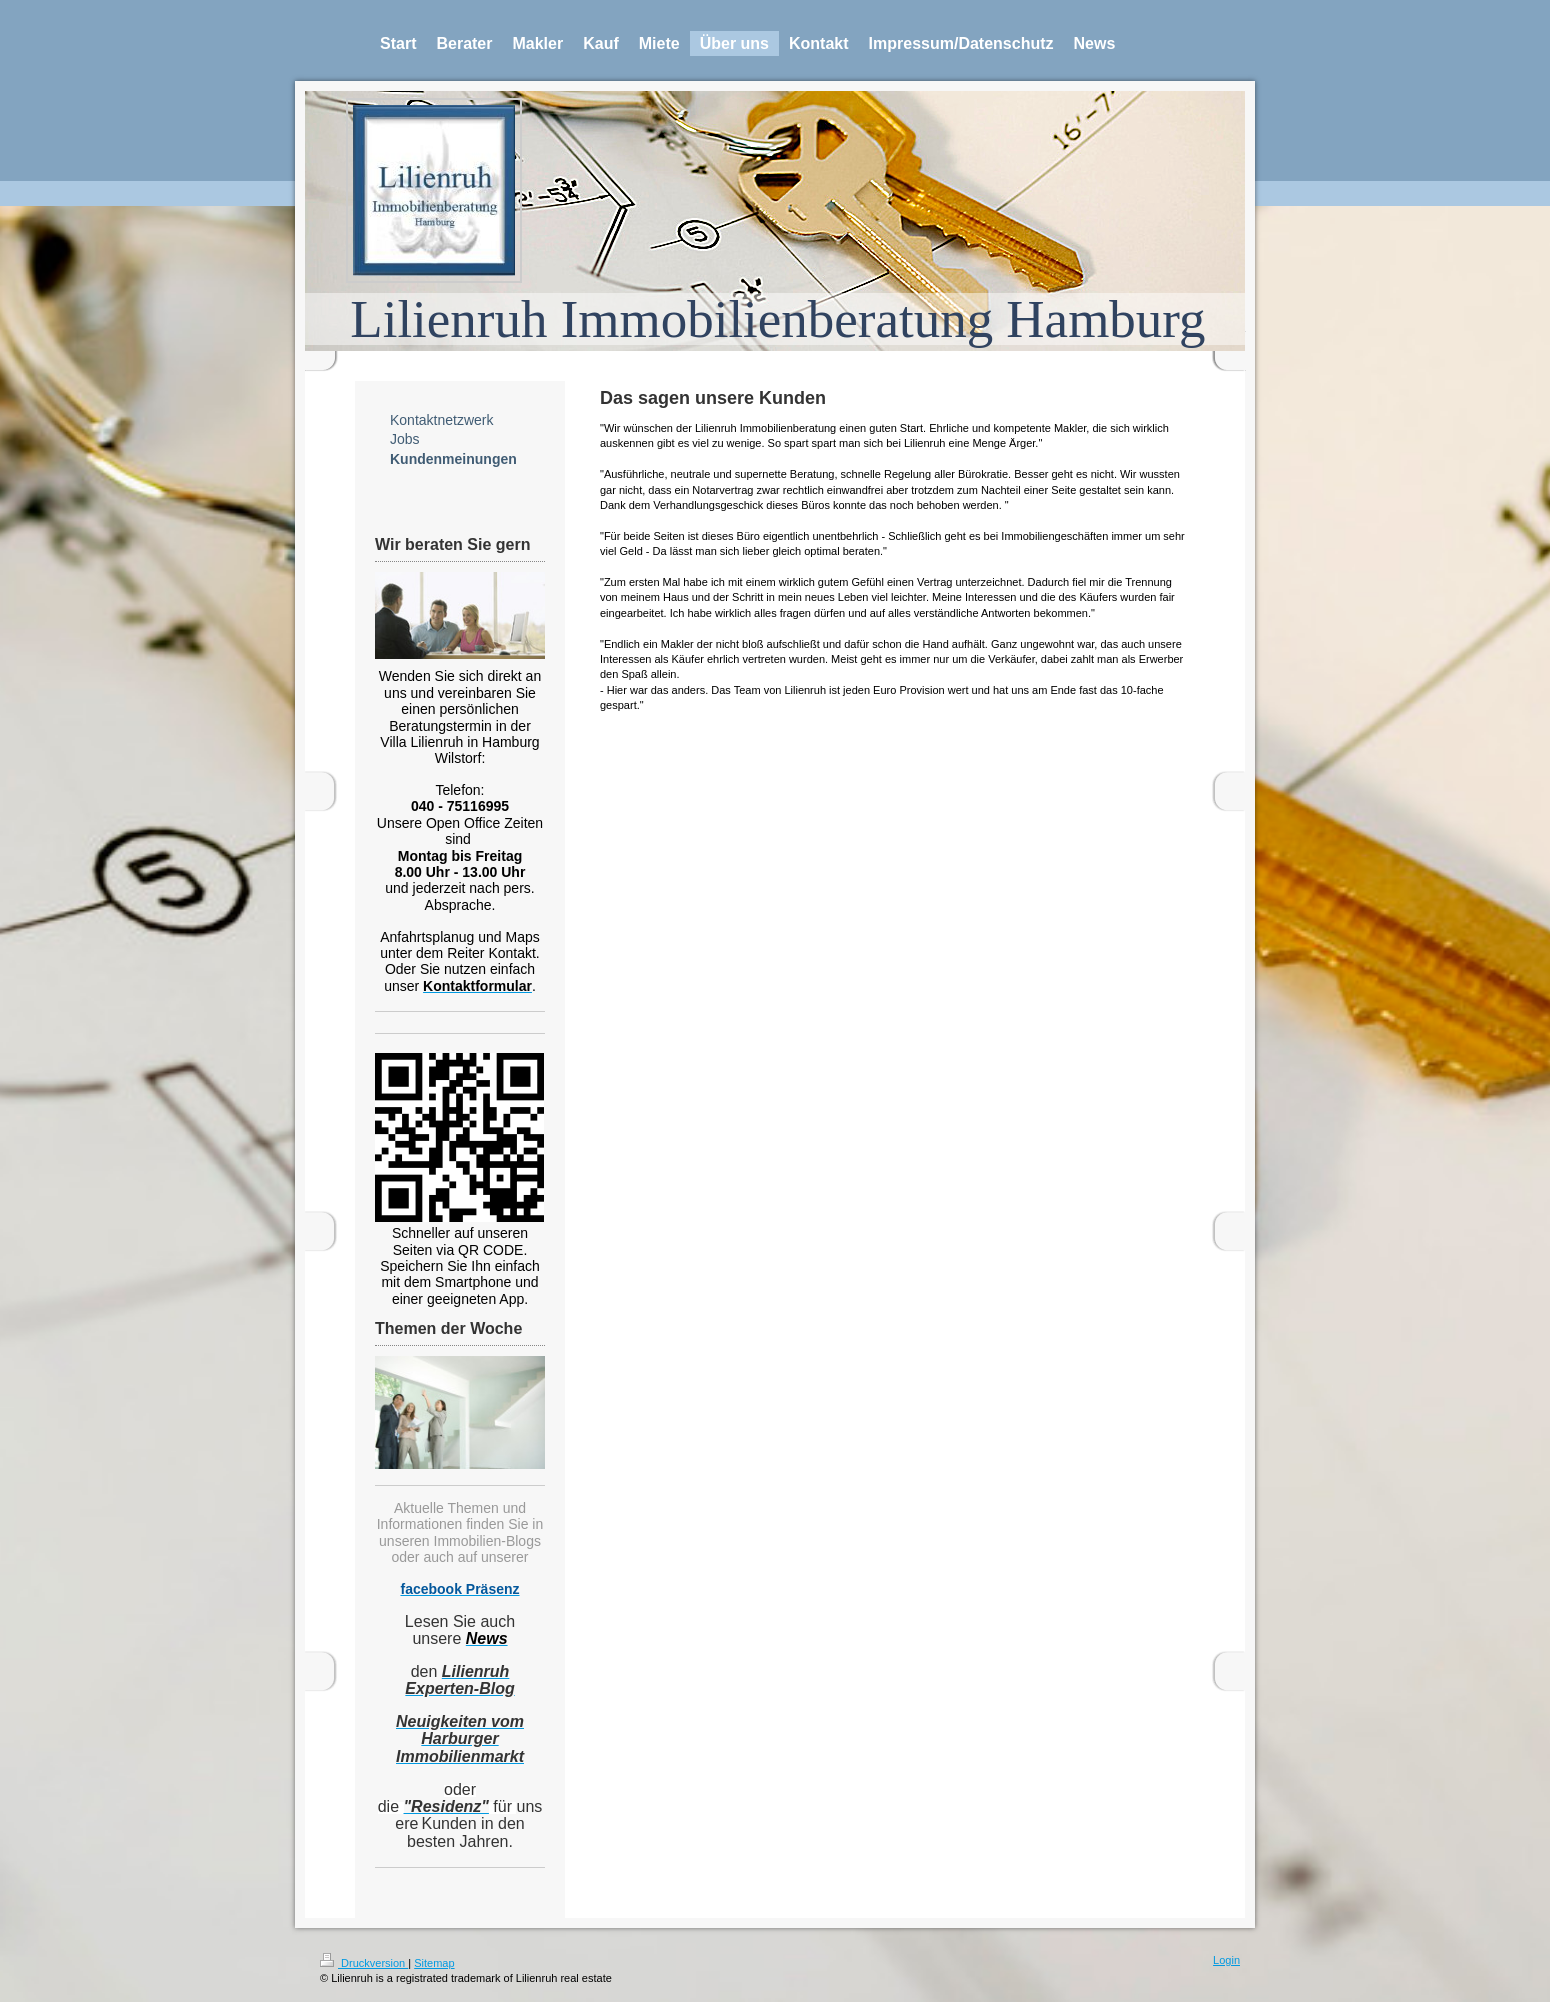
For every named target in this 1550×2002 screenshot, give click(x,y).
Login (1226, 1960)
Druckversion (364, 1963)
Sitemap (434, 1963)
